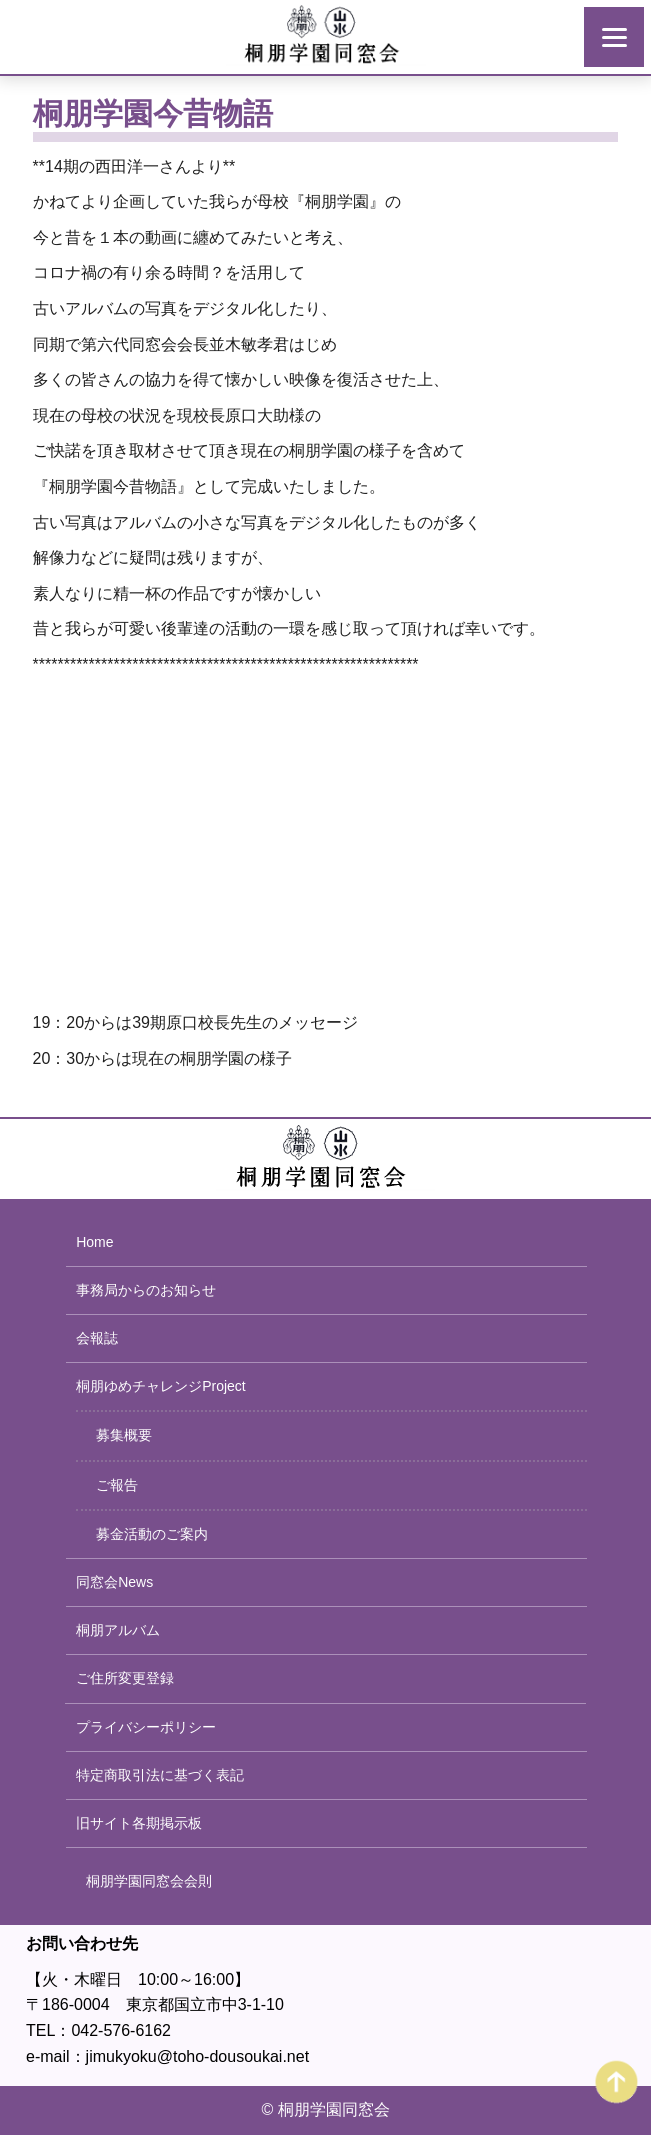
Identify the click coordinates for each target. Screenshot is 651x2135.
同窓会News (114, 1582)
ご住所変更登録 (125, 1678)
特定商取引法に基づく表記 (160, 1775)
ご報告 (117, 1485)
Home (94, 1242)
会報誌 (97, 1338)
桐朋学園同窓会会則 (149, 1881)
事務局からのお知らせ (146, 1290)
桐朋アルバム (118, 1630)
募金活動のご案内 (152, 1534)
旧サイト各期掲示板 (139, 1823)
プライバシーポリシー (146, 1727)
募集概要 (124, 1435)
